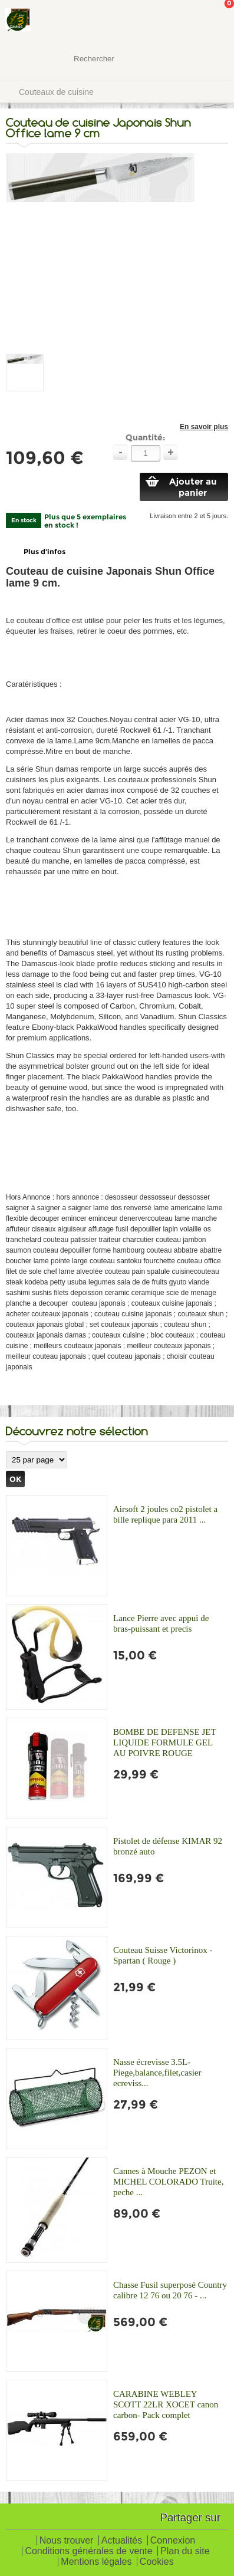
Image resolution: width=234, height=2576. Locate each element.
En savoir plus (204, 427)
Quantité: (145, 437)
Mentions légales (96, 2562)
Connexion (173, 2541)
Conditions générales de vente (88, 2551)
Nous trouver (66, 2541)
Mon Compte (181, 21)
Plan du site (185, 2551)
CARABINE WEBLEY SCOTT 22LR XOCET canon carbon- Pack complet (165, 2404)
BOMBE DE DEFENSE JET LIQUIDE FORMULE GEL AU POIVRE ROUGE (164, 1742)
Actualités (121, 2541)
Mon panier (216, 21)
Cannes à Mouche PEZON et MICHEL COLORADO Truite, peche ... (168, 2181)
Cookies (157, 2562)
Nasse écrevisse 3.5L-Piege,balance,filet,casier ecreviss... (157, 2072)
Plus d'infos (44, 551)
